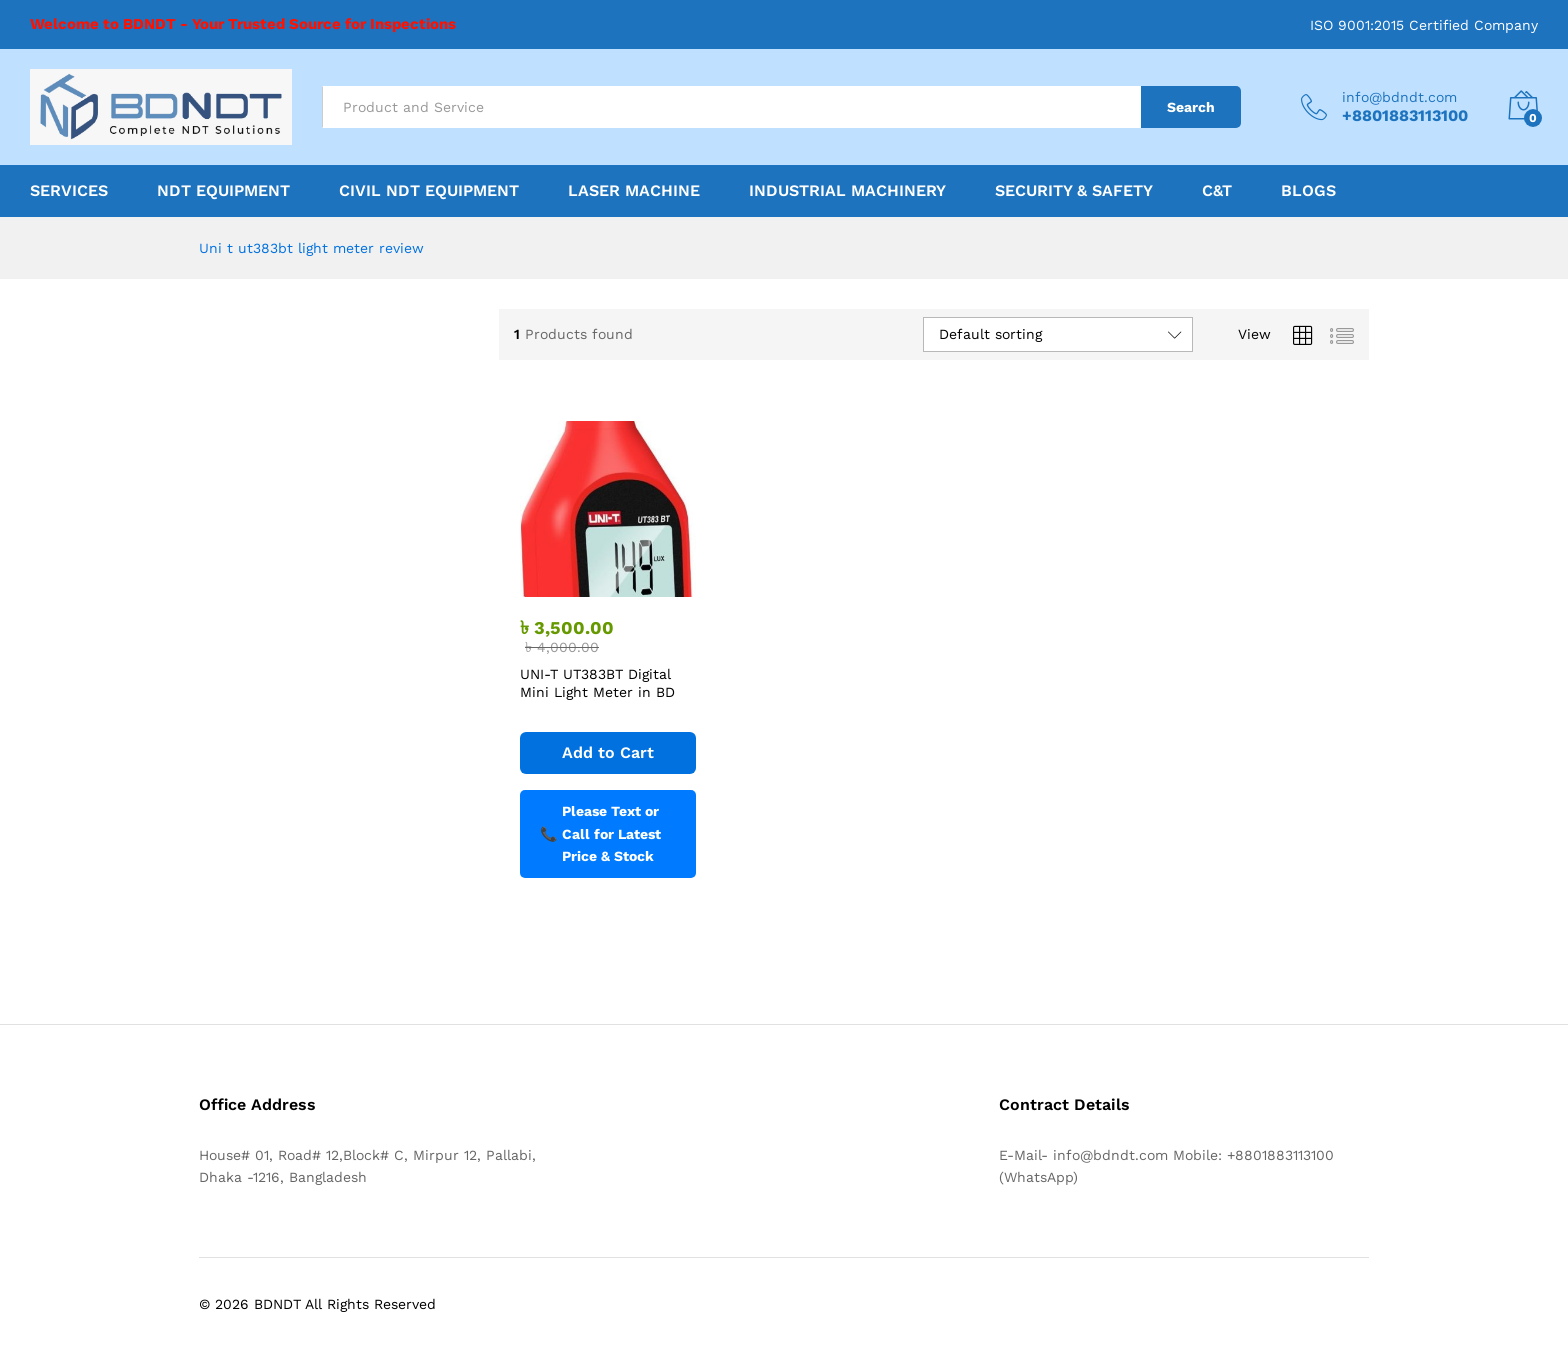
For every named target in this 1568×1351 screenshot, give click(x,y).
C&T (1217, 191)
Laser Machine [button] (634, 191)
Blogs (1308, 191)
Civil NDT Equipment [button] (429, 191)
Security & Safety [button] (1074, 191)
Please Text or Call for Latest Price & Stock (600, 833)
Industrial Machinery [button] (847, 191)
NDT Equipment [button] (223, 191)
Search (1191, 107)
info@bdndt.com (1399, 97)
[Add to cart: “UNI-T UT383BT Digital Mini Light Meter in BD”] (608, 753)
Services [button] (69, 191)
